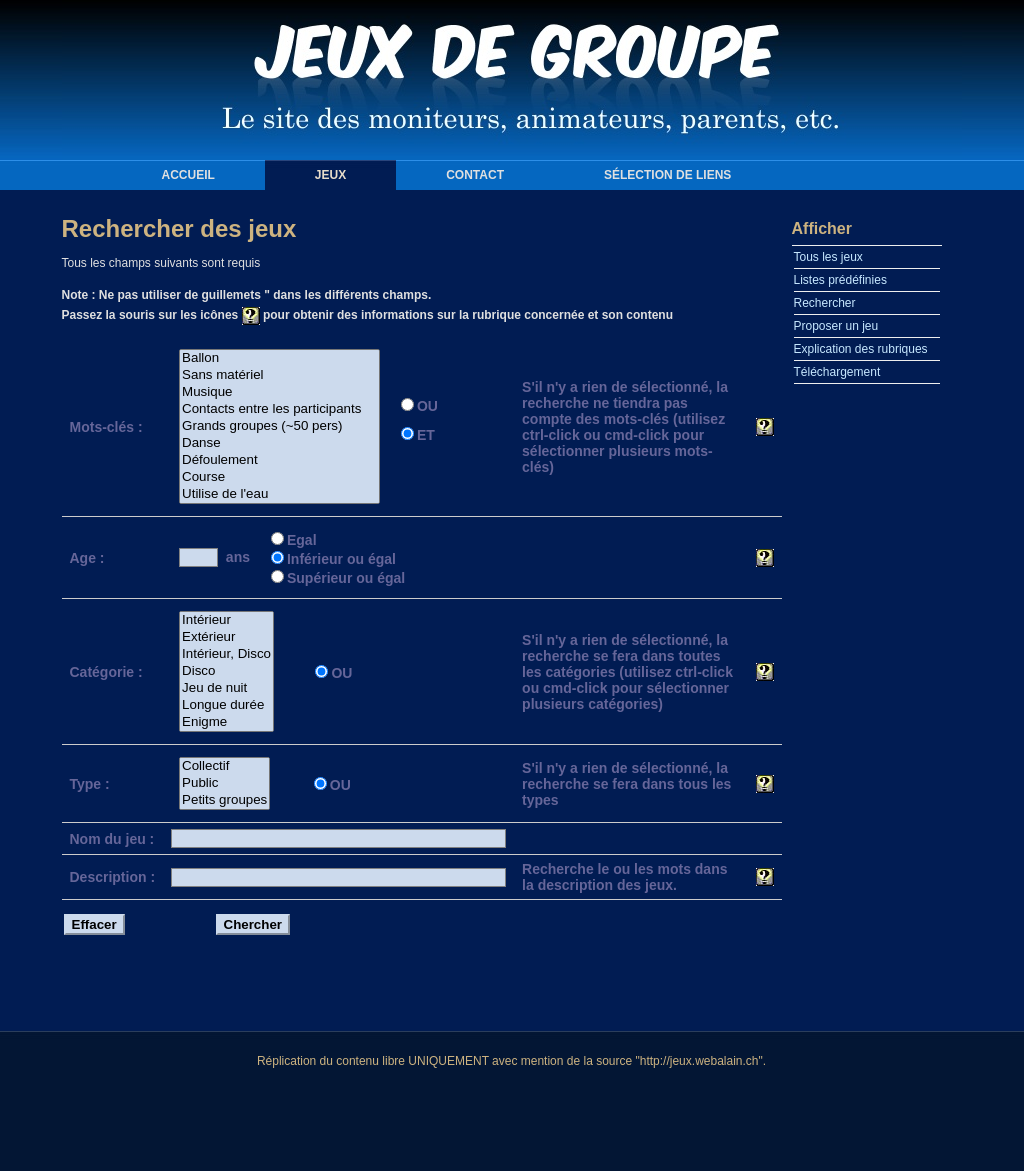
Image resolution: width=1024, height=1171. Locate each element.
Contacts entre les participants (279, 409)
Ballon (279, 358)
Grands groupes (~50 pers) (279, 426)
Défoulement (279, 460)
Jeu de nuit (226, 688)
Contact (475, 175)
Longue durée (226, 705)
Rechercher (825, 303)
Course (279, 477)
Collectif (224, 766)
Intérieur (226, 620)
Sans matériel (279, 375)
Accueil (188, 175)
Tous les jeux (828, 257)
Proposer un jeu (836, 326)
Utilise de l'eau (279, 494)
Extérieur (226, 637)
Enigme (226, 722)
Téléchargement (837, 372)
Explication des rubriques (861, 349)
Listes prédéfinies (840, 280)
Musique (279, 392)
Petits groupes (224, 800)
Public (224, 783)
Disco (226, 671)
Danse (279, 443)
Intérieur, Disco (226, 654)
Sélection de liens (667, 175)
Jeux (330, 175)
